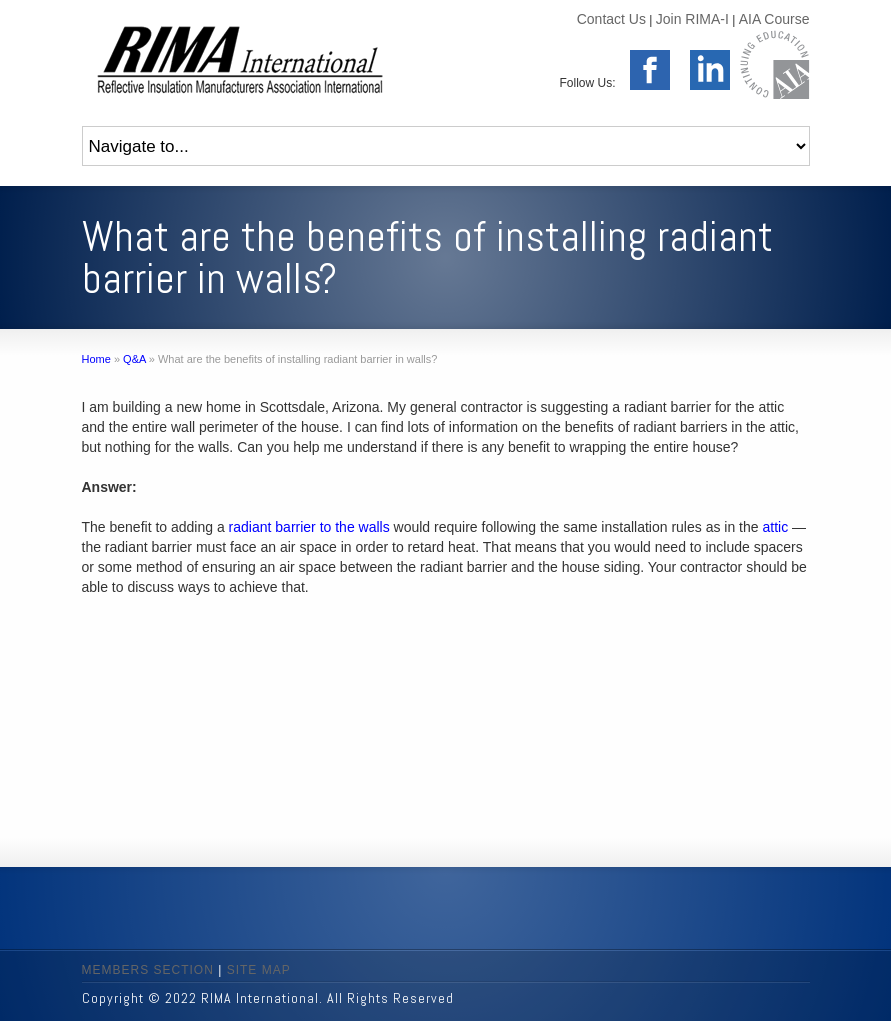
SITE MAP (259, 970)
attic (775, 527)
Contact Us (611, 19)
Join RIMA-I (692, 19)
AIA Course (774, 19)
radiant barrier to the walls (309, 527)
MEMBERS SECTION (148, 970)
